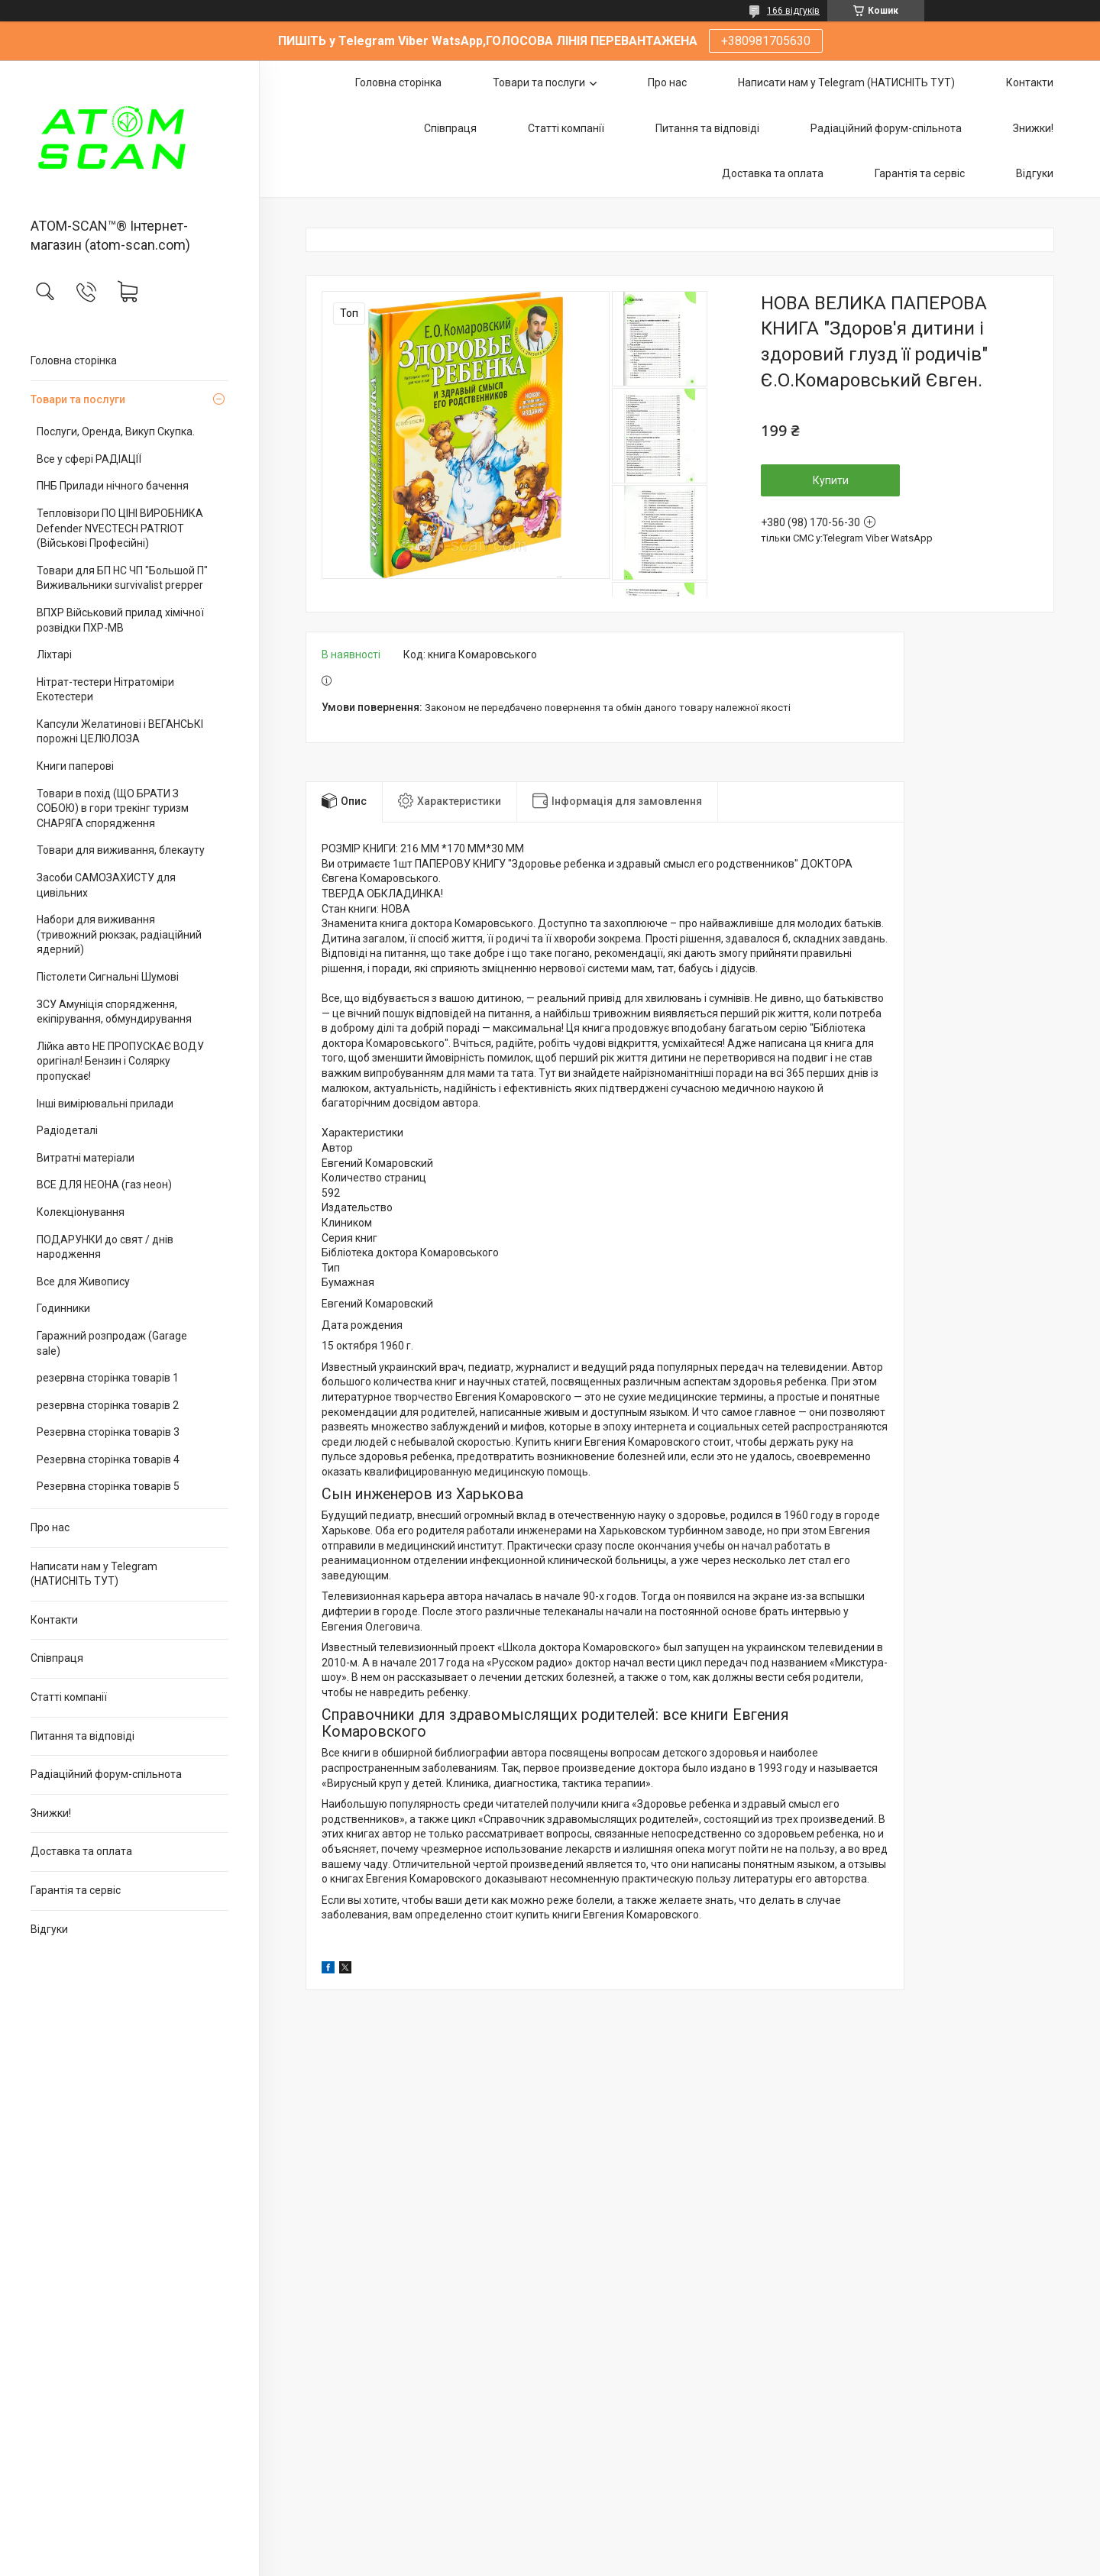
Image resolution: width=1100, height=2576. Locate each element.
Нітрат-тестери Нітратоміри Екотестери (105, 689)
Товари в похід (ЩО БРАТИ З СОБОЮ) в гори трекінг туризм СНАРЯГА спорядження (113, 808)
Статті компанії (69, 1697)
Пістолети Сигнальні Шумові (108, 977)
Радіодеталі (67, 1130)
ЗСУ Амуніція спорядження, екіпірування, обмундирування (114, 1012)
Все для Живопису (83, 1281)
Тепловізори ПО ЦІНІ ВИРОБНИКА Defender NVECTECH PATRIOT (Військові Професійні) (120, 528)
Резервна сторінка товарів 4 (108, 1459)
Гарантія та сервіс (76, 1890)
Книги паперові (75, 766)
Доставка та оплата (81, 1851)
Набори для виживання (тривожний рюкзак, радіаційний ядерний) (119, 934)
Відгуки (49, 1929)
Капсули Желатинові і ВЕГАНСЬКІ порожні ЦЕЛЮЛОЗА (120, 731)
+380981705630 (765, 41)
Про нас (50, 1527)
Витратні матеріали (85, 1158)
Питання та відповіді (82, 1736)
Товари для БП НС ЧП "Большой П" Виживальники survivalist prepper (122, 578)
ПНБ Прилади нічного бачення (113, 486)
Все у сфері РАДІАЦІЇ (89, 459)
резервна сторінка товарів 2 (108, 1405)
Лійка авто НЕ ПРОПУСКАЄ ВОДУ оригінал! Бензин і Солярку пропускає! (120, 1061)
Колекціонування (81, 1212)
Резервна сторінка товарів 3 (108, 1432)
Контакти (54, 1620)
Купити (831, 480)
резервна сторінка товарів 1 (108, 1378)
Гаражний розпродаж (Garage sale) (112, 1343)
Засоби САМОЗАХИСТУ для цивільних (106, 885)
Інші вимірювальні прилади (105, 1103)
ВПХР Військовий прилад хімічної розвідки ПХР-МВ (120, 620)
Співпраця (57, 1658)
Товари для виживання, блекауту (121, 850)
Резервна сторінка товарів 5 (108, 1486)
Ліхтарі (54, 654)
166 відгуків (793, 10)
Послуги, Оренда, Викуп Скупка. (116, 431)
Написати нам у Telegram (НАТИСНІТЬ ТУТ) (94, 1574)
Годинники (63, 1308)
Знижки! (51, 1813)
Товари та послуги (78, 399)
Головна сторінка (74, 360)
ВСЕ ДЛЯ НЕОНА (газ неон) (104, 1184)
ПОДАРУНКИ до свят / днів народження (105, 1247)
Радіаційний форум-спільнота (106, 1774)
